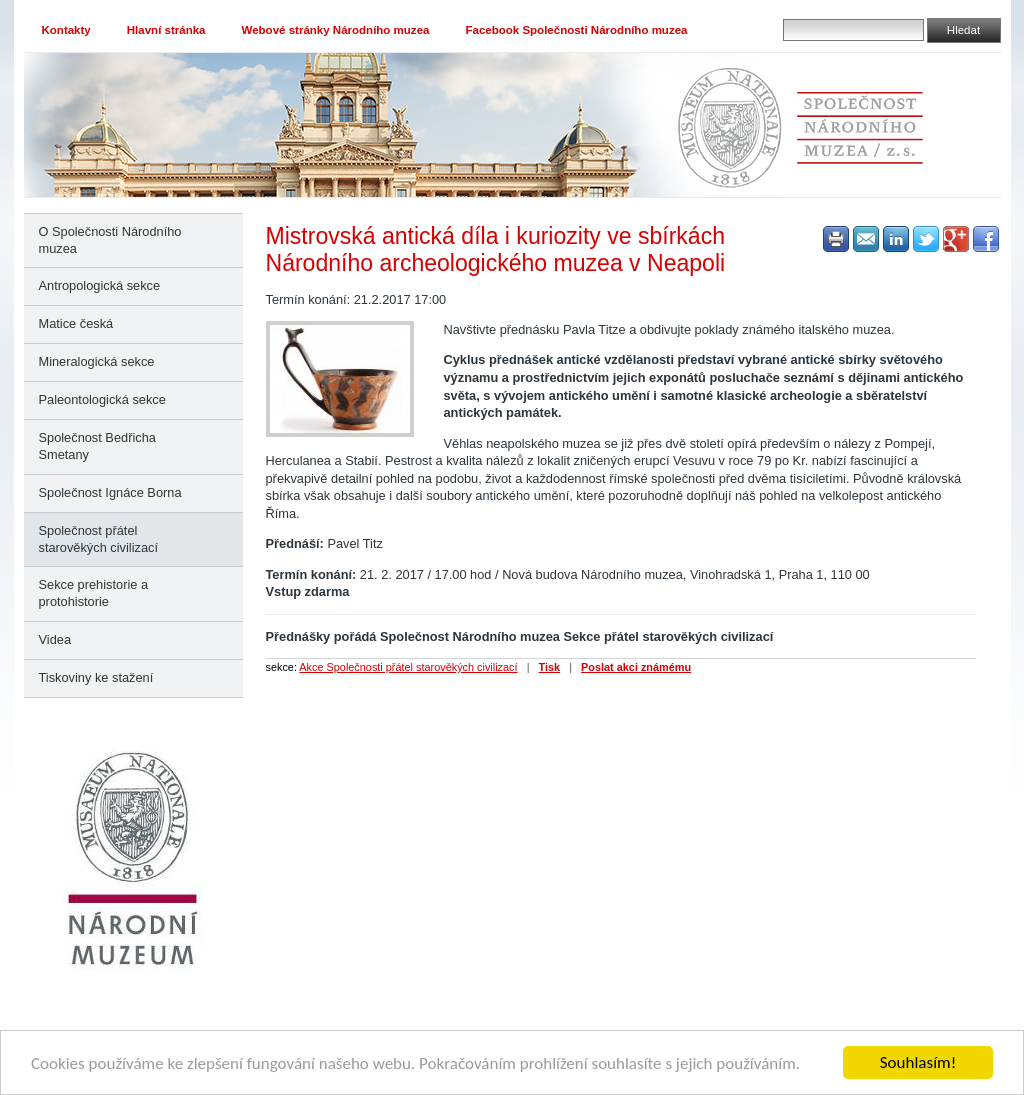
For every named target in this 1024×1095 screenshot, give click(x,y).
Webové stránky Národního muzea (336, 30)
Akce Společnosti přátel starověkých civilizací (408, 667)
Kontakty (66, 30)
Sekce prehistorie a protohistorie (94, 593)
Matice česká (76, 323)
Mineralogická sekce (97, 361)
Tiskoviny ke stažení (96, 677)
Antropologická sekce (100, 285)
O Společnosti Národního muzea (110, 240)
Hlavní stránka (166, 30)
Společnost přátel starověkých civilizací (98, 539)
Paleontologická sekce (102, 399)
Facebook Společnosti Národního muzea (576, 30)
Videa (55, 639)
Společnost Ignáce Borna (110, 492)
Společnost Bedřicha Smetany (97, 446)
